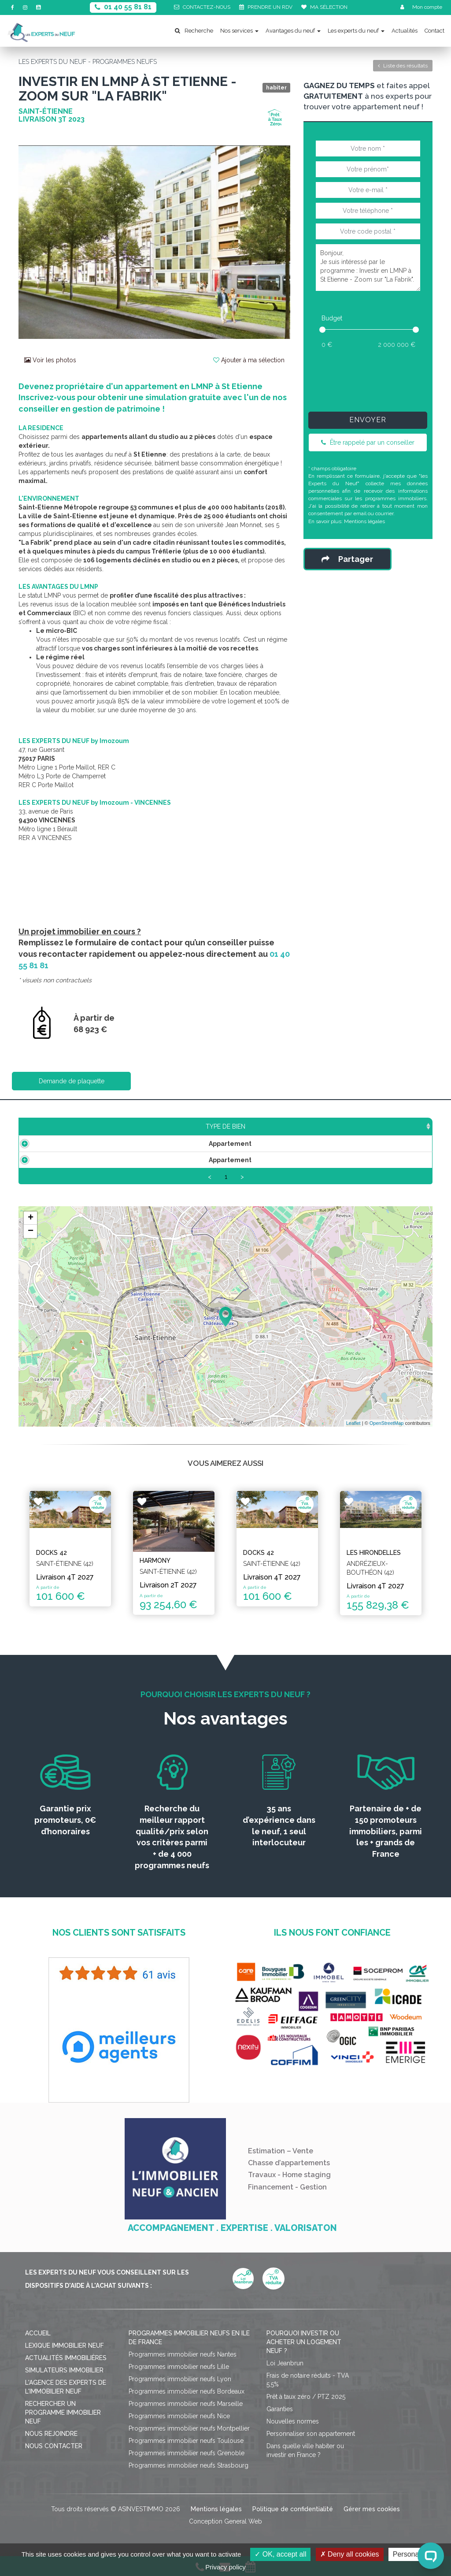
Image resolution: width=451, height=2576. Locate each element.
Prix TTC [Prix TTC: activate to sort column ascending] (165, 1126)
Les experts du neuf (356, 30)
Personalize (411, 2554)
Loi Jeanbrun (284, 2363)
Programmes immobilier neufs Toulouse (186, 2440)
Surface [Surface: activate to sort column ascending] (113, 1126)
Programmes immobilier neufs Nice (179, 2416)
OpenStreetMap (387, 1423)
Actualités (405, 30)
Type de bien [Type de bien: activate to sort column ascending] (53, 1126)
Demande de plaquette (71, 1081)
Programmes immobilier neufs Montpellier (189, 2428)
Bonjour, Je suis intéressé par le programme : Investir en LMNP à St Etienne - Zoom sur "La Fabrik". (368, 267)
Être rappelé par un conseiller (367, 442)
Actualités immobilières (66, 2357)
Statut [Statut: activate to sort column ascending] (374, 1126)
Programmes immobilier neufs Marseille (186, 2403)
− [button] (30, 1231)
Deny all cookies (349, 2554)
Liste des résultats (403, 66)
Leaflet (353, 1423)
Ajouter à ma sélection (249, 360)
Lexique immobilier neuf (64, 2345)
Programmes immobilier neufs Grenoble (186, 2453)
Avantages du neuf (293, 30)
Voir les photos (50, 360)
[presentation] (379, 378)
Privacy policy (225, 2567)
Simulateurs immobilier (64, 2370)
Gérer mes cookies (372, 2509)
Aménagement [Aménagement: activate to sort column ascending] (273, 1126)
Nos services (239, 30)
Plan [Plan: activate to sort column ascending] (331, 1126)
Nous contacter (53, 2446)
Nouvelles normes (292, 2421)
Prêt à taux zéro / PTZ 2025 (305, 2396)
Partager (347, 559)
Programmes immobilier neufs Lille (179, 2366)
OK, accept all (280, 2554)
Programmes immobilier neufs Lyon (180, 2379)
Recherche (194, 30)
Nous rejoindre (51, 2433)
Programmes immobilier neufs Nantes (183, 2354)
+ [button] (30, 1218)
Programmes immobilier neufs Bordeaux (186, 2391)
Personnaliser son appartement (310, 2433)
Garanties (279, 2408)
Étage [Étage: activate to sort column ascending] (213, 1126)
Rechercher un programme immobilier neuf (63, 2412)
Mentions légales (364, 521)
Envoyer (367, 420)
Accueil (38, 2333)
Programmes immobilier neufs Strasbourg (188, 2465)
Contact (434, 30)
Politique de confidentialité (292, 2509)
